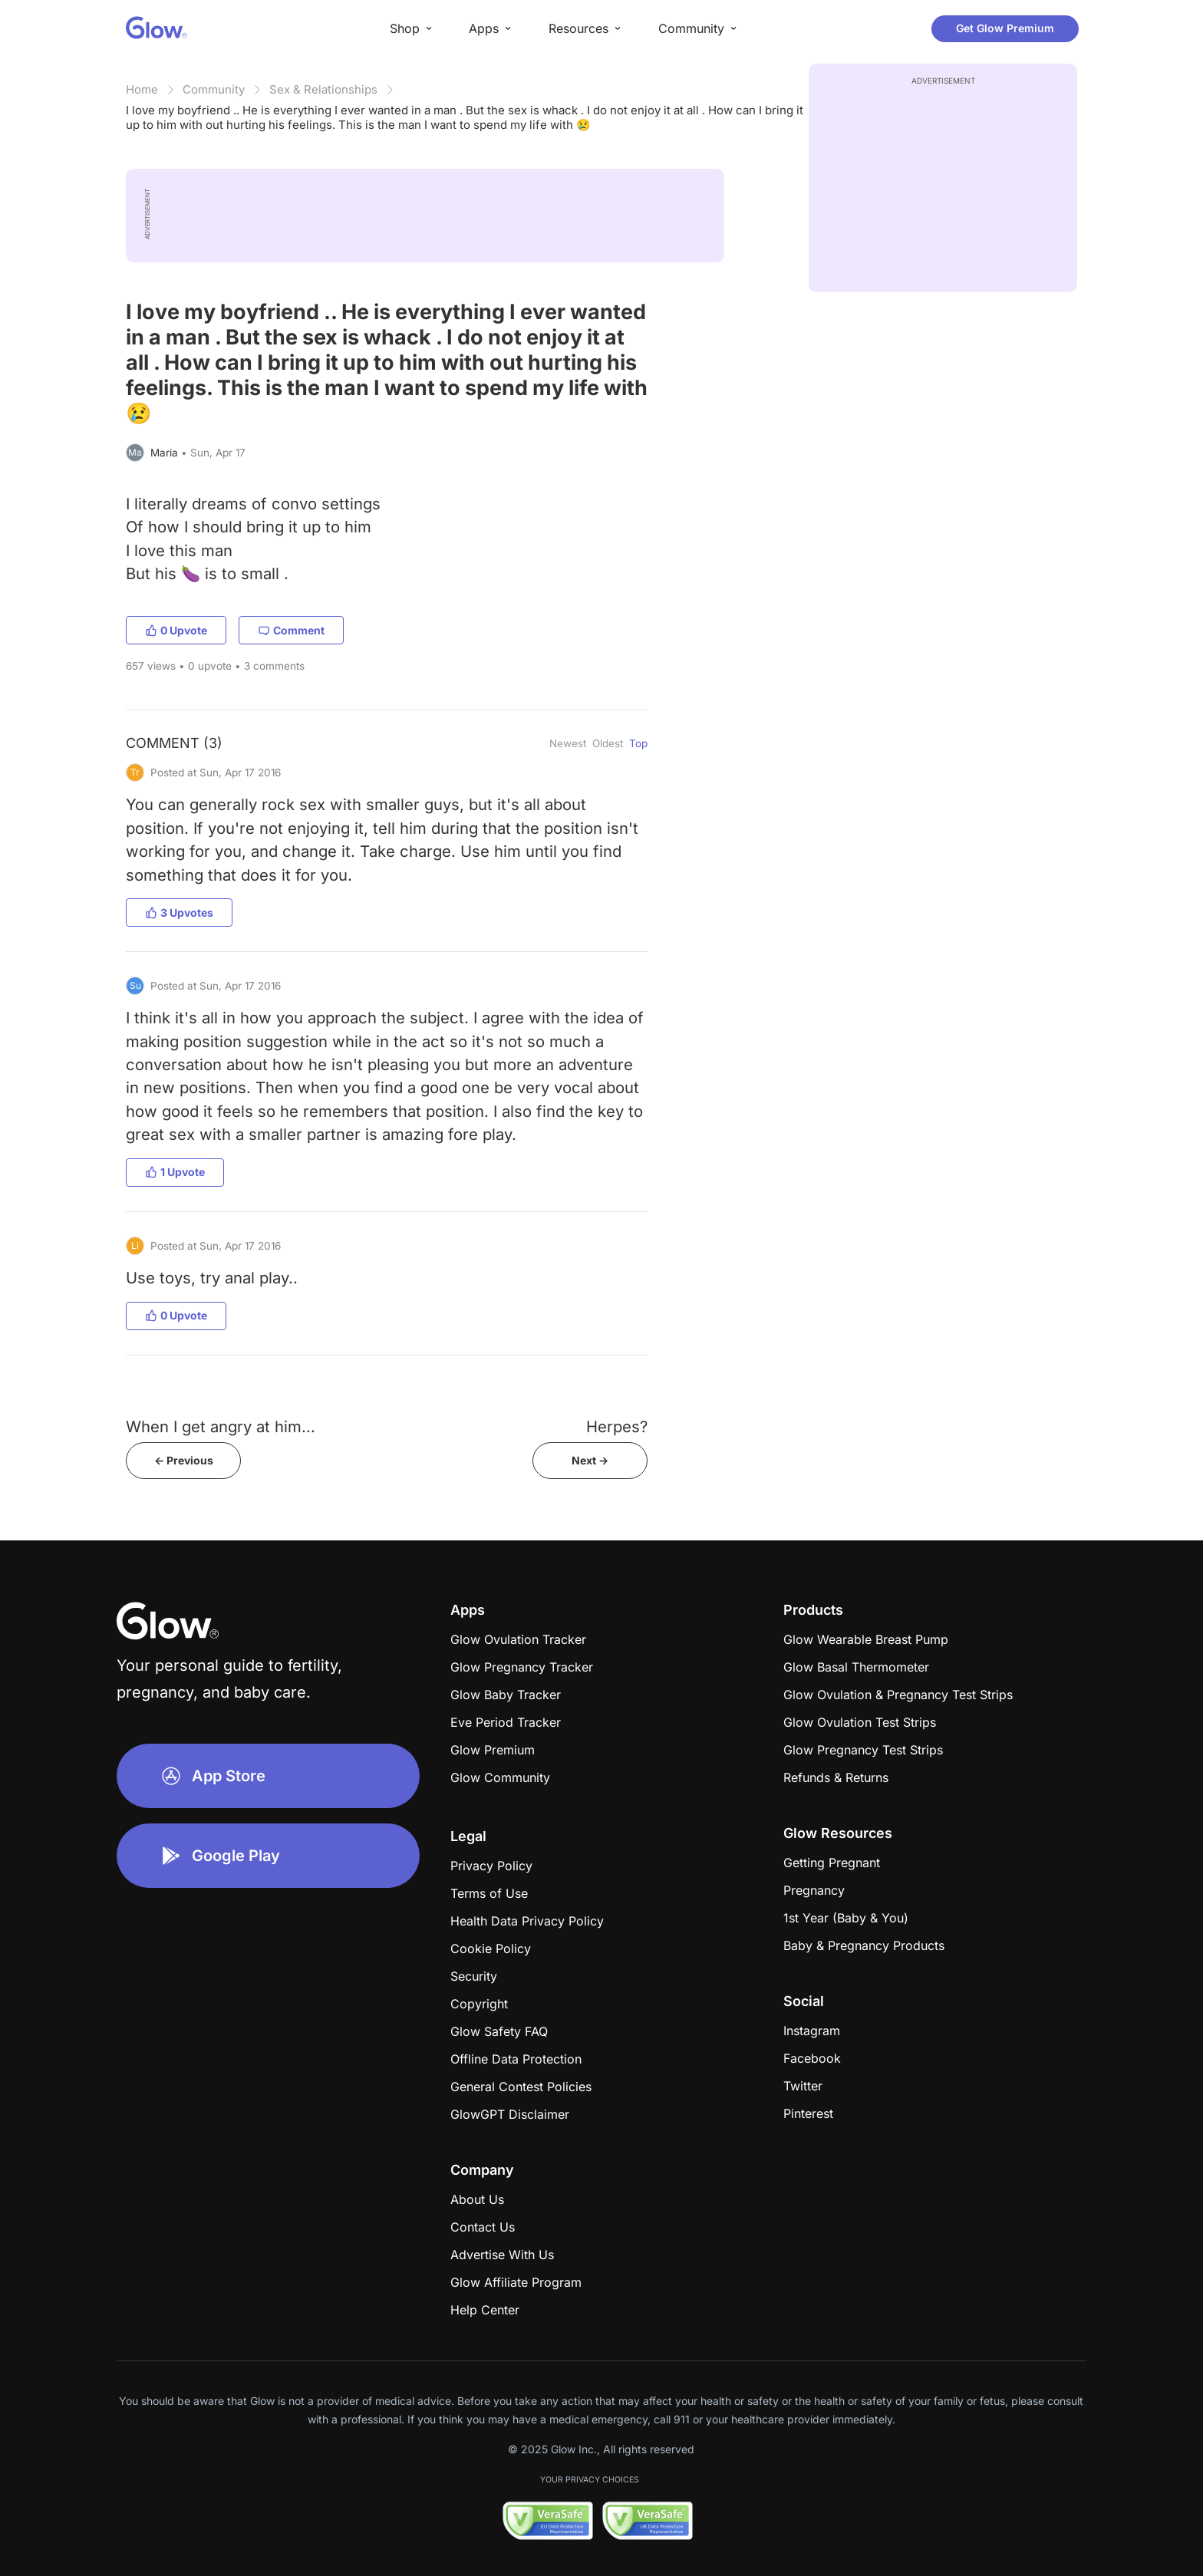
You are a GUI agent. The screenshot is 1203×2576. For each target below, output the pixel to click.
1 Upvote (175, 1171)
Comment (291, 630)
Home (142, 89)
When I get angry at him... (220, 1426)
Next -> (590, 1460)
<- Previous (183, 1460)
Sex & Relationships (323, 89)
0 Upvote (176, 630)
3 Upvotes (179, 912)
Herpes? (617, 1426)
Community (214, 89)
